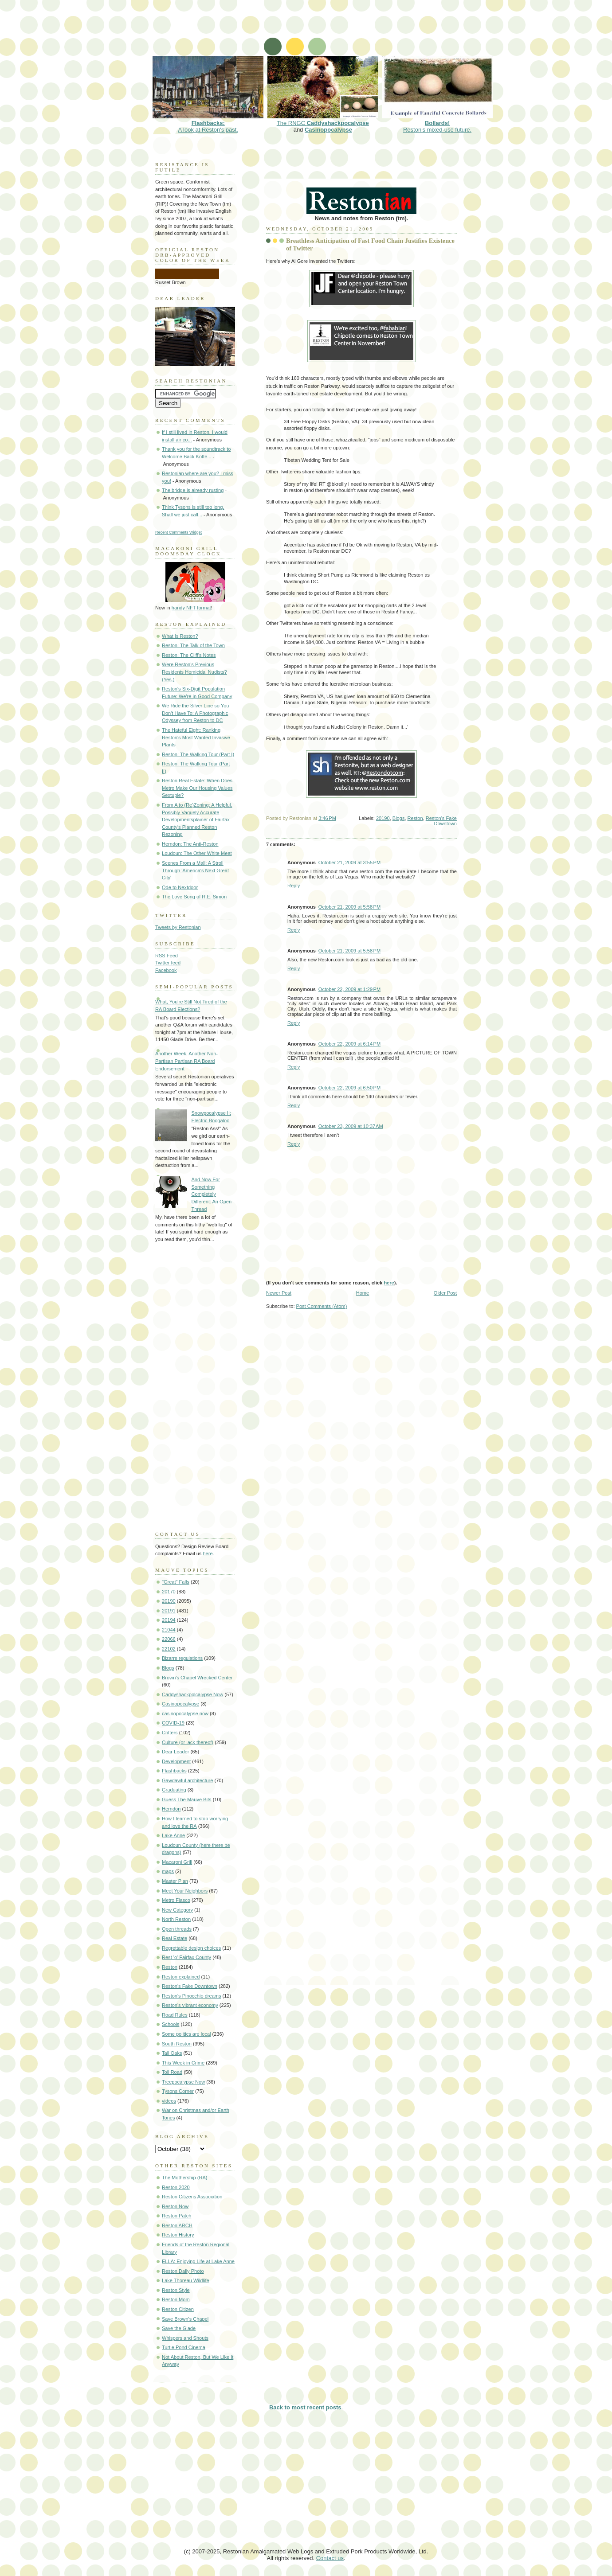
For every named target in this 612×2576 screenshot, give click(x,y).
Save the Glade (179, 2328)
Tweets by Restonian (178, 927)
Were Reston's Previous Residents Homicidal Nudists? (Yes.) (194, 672)
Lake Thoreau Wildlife (185, 2280)
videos (169, 2101)
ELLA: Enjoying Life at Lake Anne (198, 2261)
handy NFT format (191, 607)
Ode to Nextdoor (180, 887)
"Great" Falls (175, 1582)
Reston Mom (176, 2299)
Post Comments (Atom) (321, 1306)
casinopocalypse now (185, 1713)
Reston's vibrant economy (190, 2005)
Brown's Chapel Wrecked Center (197, 1677)
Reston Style (176, 2290)
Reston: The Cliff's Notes (189, 655)
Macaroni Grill (177, 1862)
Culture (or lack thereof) (187, 1742)
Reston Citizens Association (192, 2196)
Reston (415, 818)
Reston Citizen (178, 2309)
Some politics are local (186, 2034)
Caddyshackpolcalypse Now (192, 1694)
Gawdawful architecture (187, 1780)
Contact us (330, 2558)
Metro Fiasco (176, 1900)
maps (168, 1871)
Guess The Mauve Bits (187, 1799)
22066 (169, 1639)
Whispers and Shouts (185, 2338)
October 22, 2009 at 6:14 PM (349, 1043)
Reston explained (181, 1976)
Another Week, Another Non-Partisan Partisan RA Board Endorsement (186, 1061)
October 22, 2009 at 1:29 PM (349, 989)
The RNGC (322, 119)
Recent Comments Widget (178, 532)
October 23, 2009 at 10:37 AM (350, 1126)
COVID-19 (173, 1722)
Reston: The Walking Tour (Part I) (198, 754)
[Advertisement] (312, 33)
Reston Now (175, 2206)
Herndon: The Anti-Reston (190, 844)
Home (362, 1293)
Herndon (171, 1808)
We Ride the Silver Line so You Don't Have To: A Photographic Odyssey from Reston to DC (195, 713)
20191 (169, 1610)
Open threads (177, 1929)
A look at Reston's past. (208, 123)
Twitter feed (167, 962)
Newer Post (278, 1293)
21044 (169, 1629)
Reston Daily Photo (183, 2271)
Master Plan (175, 1881)
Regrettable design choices (191, 1948)
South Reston (177, 2043)
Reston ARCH (177, 2225)
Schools (170, 2024)
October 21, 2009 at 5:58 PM (349, 906)
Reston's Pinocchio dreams (191, 1995)
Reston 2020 (176, 2187)
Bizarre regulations (182, 1658)
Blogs (398, 818)
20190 (383, 818)
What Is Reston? (180, 636)
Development (176, 1761)
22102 (169, 1648)
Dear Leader (175, 1751)
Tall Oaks (172, 2053)
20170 (169, 1591)
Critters (170, 1732)
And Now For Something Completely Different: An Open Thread (211, 1194)
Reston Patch (176, 2215)
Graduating (174, 1789)
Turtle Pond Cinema (183, 2347)
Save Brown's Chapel (185, 2319)
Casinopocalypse (328, 129)
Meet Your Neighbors (185, 1890)
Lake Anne (173, 1835)
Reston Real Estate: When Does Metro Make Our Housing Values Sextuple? (197, 788)
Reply (293, 885)
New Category (177, 1909)
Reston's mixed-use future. (437, 123)
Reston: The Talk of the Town (193, 645)
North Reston (176, 1919)
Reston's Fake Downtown (441, 821)
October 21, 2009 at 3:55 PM (349, 862)
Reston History (178, 2234)
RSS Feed (166, 955)
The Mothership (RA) (185, 2177)
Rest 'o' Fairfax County (186, 1957)
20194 (169, 1620)
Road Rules (175, 2015)
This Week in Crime (183, 2062)
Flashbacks (174, 1770)
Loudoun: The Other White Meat (197, 853)
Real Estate (174, 1938)
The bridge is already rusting (193, 490)
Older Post (445, 1293)
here (389, 1282)
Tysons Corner (178, 2091)
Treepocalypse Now (183, 2081)
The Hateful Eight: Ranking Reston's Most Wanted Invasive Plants (196, 737)
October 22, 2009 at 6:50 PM (349, 1087)
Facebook (166, 970)
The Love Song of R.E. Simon (194, 896)
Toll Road (172, 2072)
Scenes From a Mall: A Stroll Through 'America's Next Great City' (195, 870)
